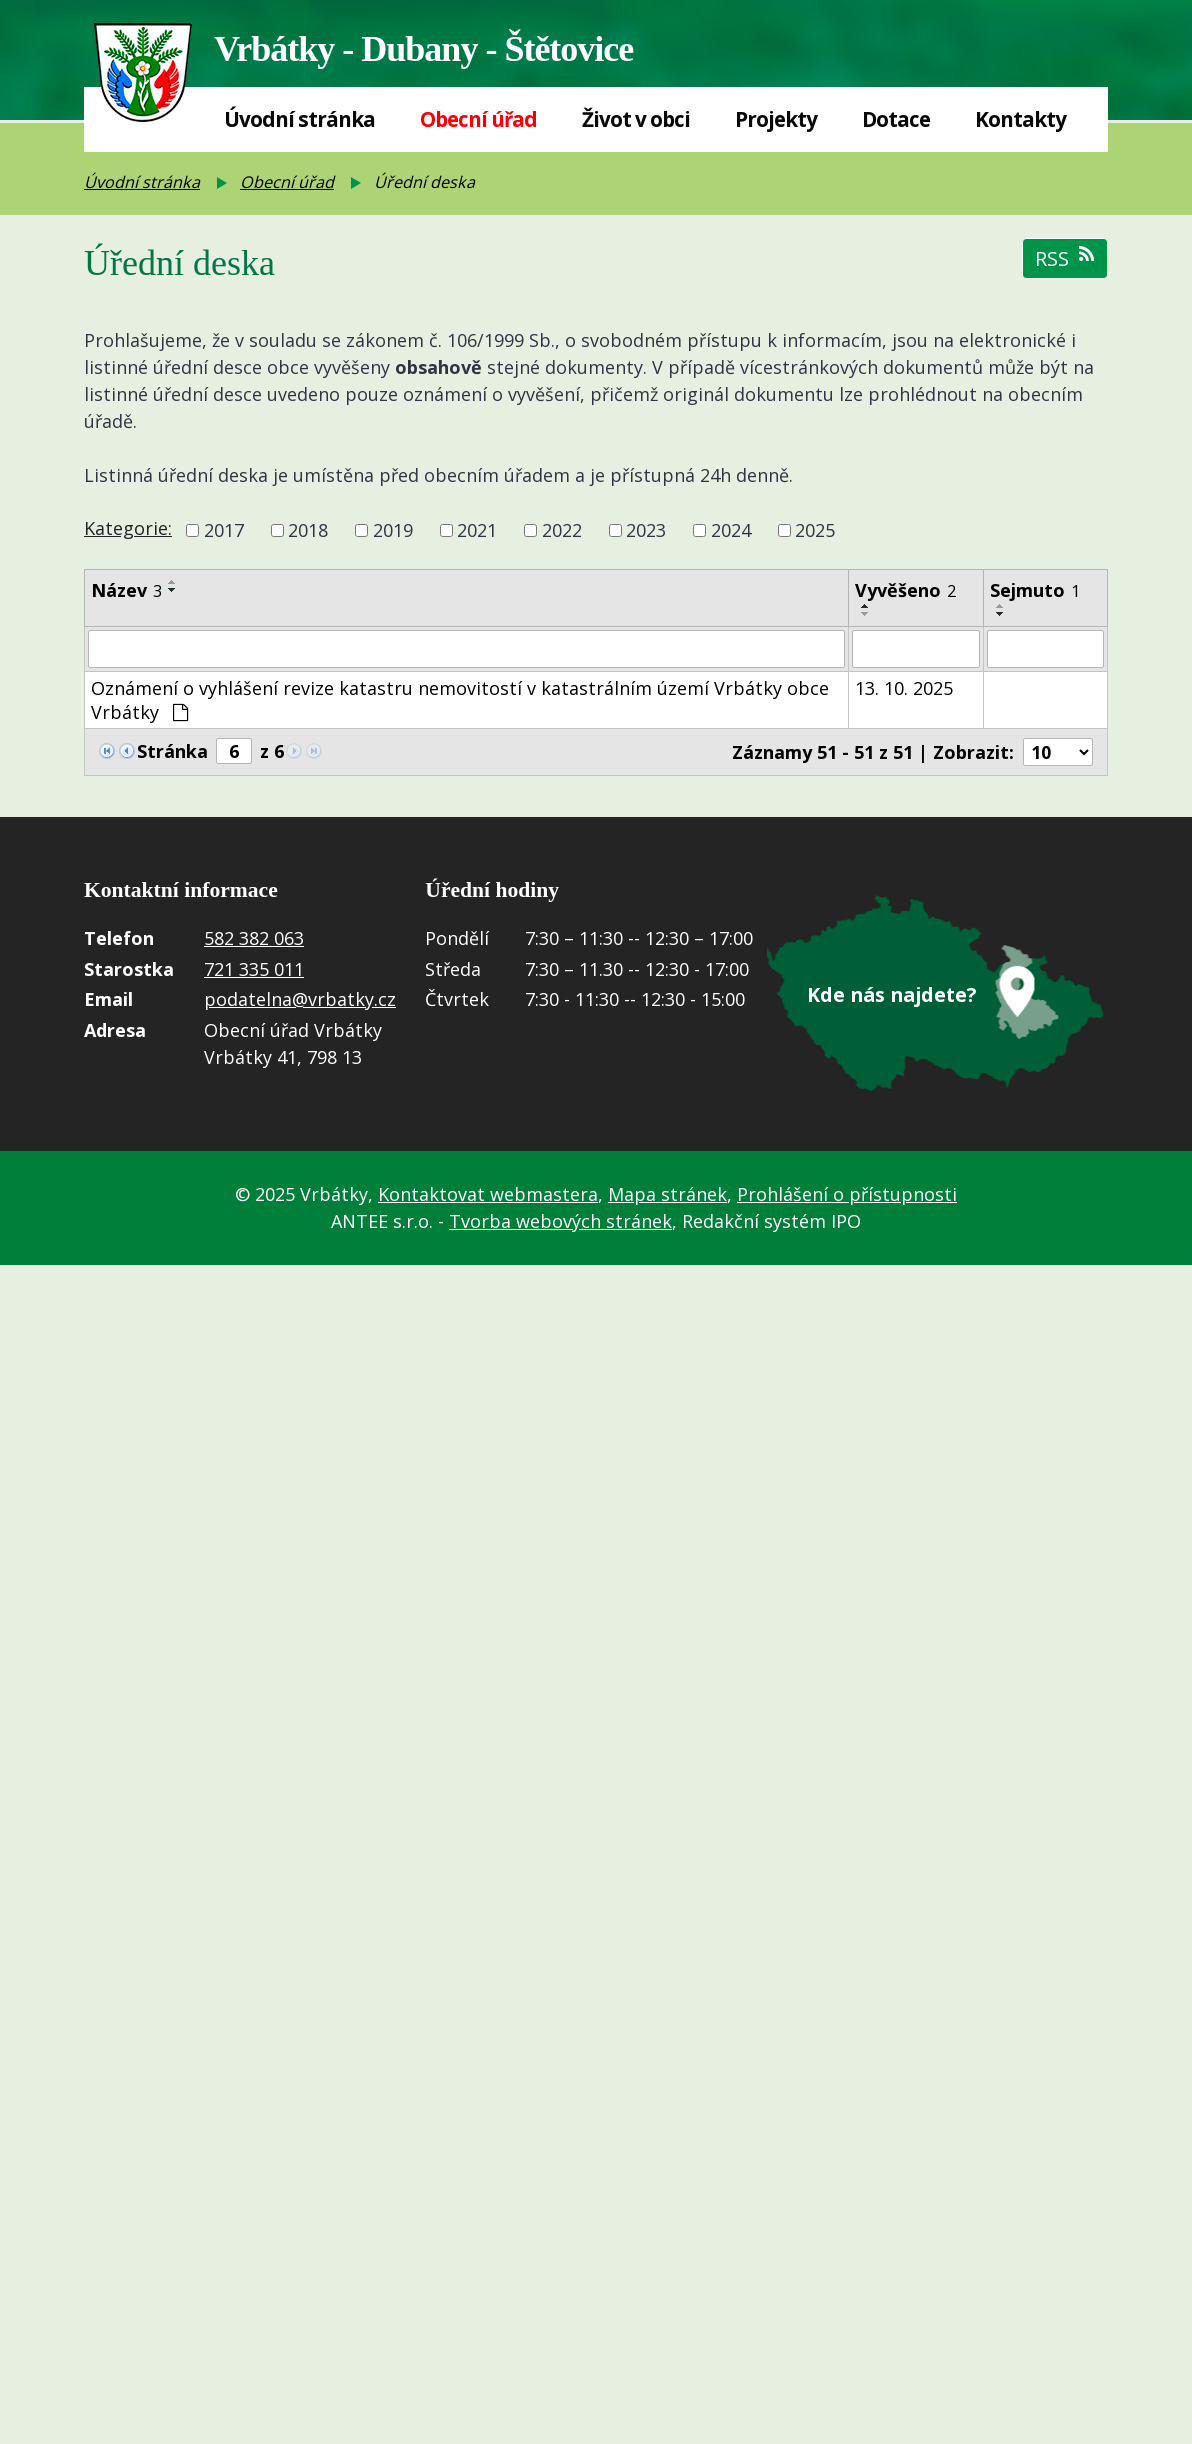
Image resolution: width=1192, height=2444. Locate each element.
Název (126, 590)
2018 (308, 530)
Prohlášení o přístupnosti (847, 1195)
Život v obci (636, 119)
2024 (731, 530)
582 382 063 (254, 939)
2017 (224, 530)
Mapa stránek (667, 1195)
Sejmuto (1035, 590)
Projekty (776, 119)
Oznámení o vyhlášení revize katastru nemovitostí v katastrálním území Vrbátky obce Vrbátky (460, 700)
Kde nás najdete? (892, 995)
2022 (562, 530)
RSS (1065, 258)
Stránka (172, 751)
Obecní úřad (478, 119)
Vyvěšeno (905, 590)
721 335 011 (254, 969)
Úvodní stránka (299, 119)
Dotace (896, 119)
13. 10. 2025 (904, 688)
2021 (477, 530)
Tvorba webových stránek (560, 1222)
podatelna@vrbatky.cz (300, 1000)
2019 (393, 530)
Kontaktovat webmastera (488, 1195)
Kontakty (1020, 119)
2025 (815, 530)
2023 (646, 530)
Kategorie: (128, 528)
